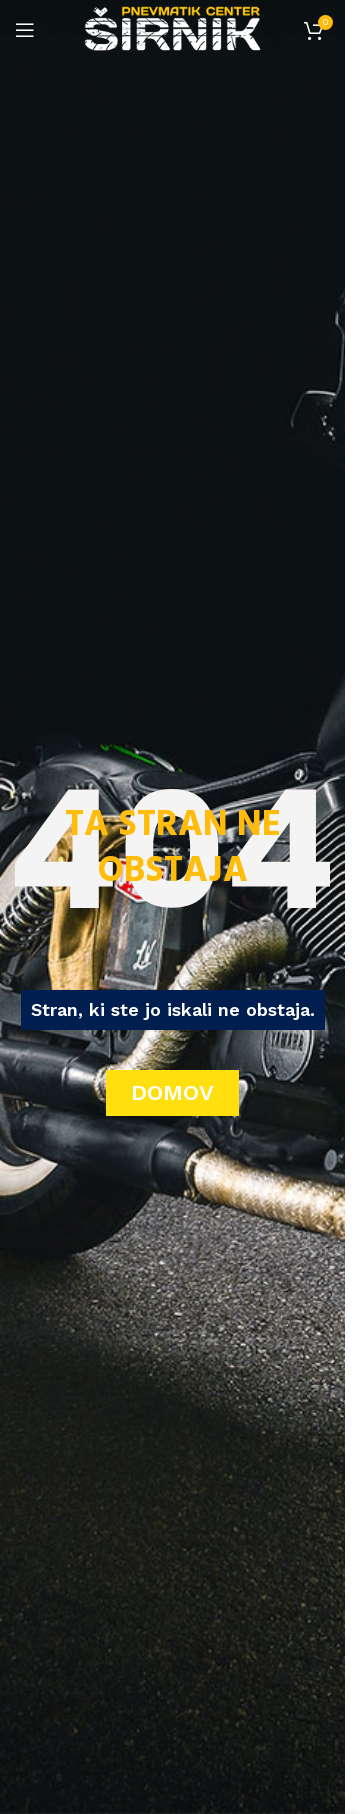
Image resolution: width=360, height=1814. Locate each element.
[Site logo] (173, 29)
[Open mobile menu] (25, 30)
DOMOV (172, 1092)
